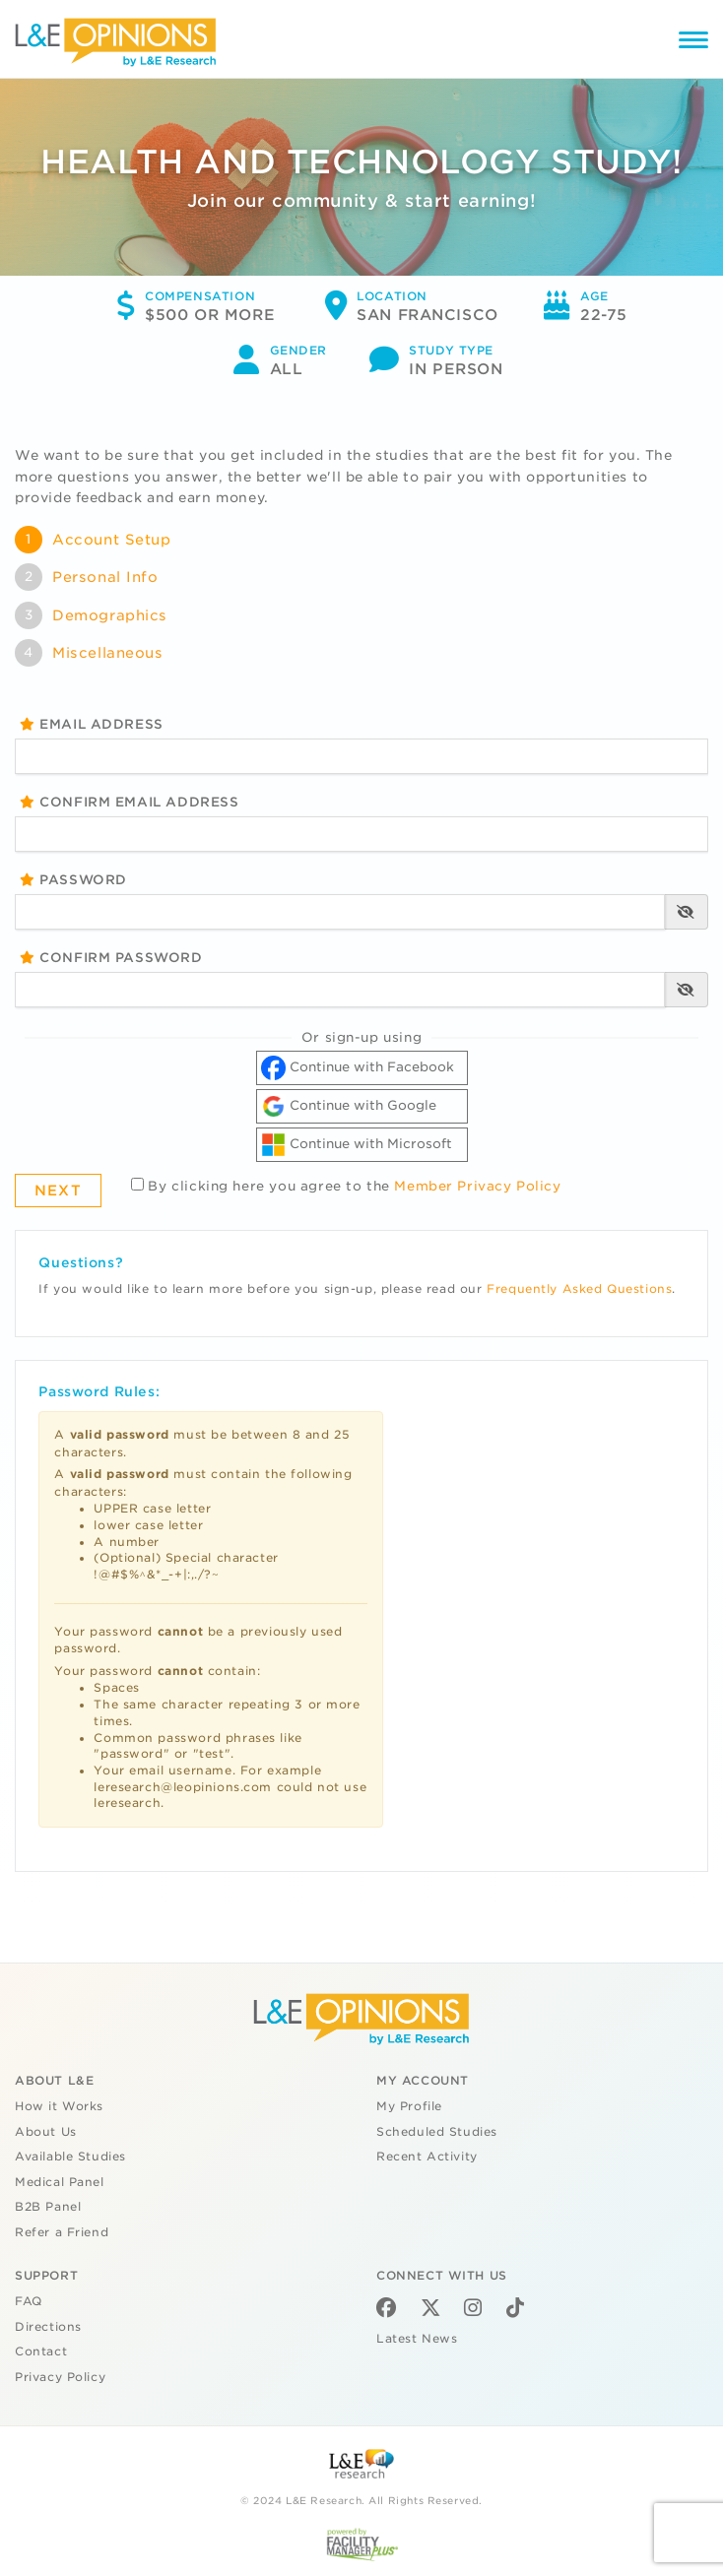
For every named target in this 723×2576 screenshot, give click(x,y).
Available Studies (70, 2156)
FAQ (28, 2301)
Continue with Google (348, 1106)
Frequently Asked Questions (579, 1289)
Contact (41, 2351)
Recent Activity (427, 2156)
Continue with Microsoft (356, 1144)
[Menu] (693, 43)
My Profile (409, 2106)
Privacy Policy (60, 2377)
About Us (46, 2132)
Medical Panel (59, 2182)
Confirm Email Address (129, 802)
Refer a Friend (61, 2232)
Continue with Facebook (357, 1068)
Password (73, 879)
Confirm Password (111, 957)
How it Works (59, 2106)
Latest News (416, 2339)
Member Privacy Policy (477, 1186)
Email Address (92, 724)
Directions (48, 2327)
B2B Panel (48, 2207)
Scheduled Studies (436, 2132)
